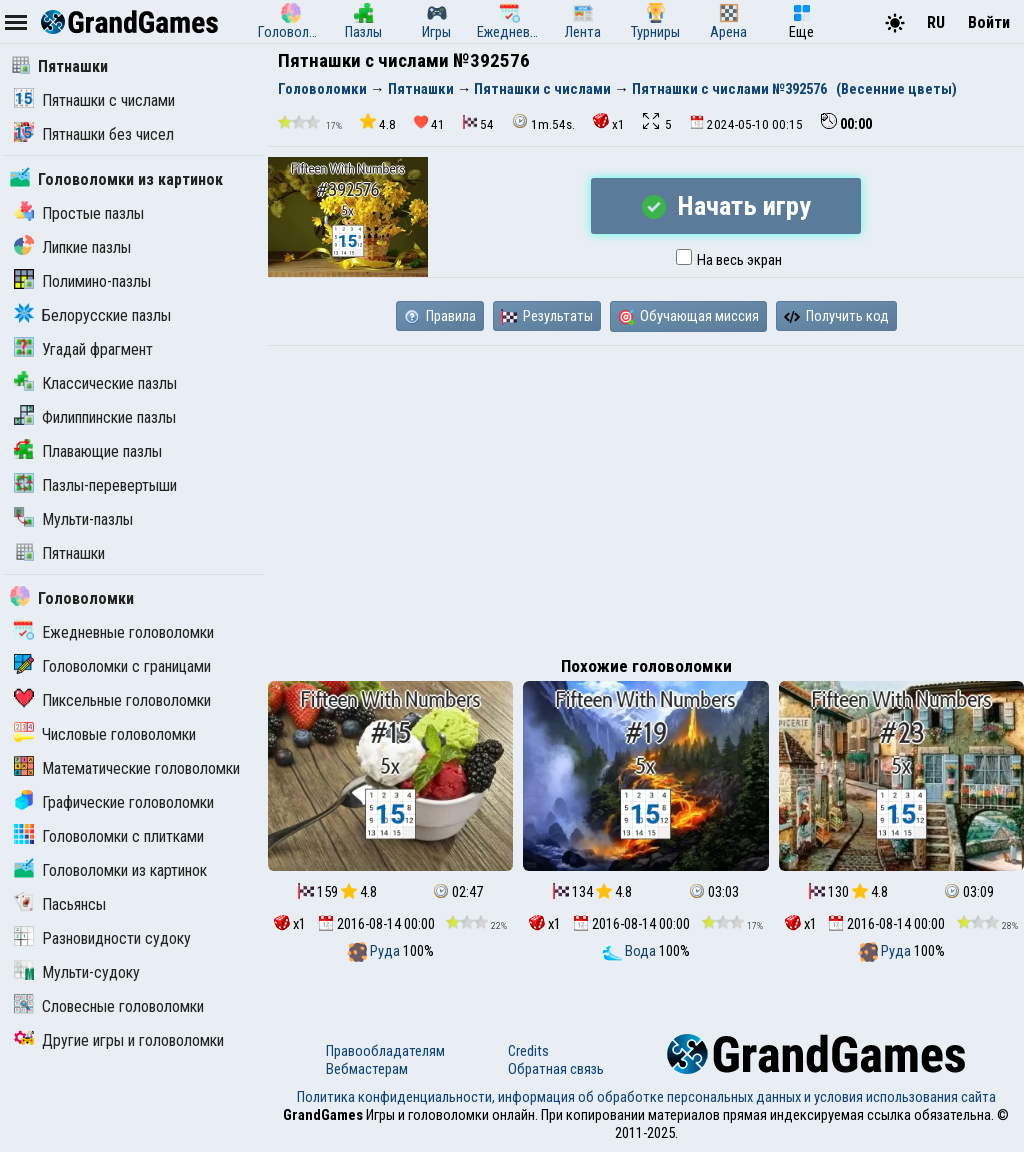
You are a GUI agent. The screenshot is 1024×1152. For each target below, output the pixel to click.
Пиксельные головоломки (112, 700)
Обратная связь (556, 1069)
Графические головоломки (114, 802)
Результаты (547, 316)
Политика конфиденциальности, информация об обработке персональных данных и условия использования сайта (646, 1097)
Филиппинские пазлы (95, 417)
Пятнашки (59, 66)
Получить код (836, 316)
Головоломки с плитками (109, 836)
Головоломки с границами (112, 666)
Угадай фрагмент (83, 349)
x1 (609, 122)
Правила (440, 316)
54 (478, 123)
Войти (989, 22)
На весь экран (729, 260)
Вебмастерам (367, 1069)
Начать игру (726, 206)
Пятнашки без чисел (94, 134)
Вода (630, 951)
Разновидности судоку (102, 938)
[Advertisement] (646, 496)
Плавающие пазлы (88, 451)
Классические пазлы (95, 383)
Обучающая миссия (688, 316)
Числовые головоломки (105, 734)
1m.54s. (543, 122)
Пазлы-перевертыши (95, 485)
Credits (528, 1051)
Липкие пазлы (72, 247)
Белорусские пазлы (92, 315)
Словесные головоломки (109, 1006)
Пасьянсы (60, 904)
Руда (375, 951)
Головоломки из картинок (116, 179)
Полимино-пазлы (82, 281)
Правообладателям (385, 1051)
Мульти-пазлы (73, 519)
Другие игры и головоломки (119, 1040)
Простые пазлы (79, 213)
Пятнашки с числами (94, 100)
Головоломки (72, 598)
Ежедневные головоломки (114, 632)
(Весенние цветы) (896, 89)
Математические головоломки (127, 768)
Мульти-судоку (77, 972)
